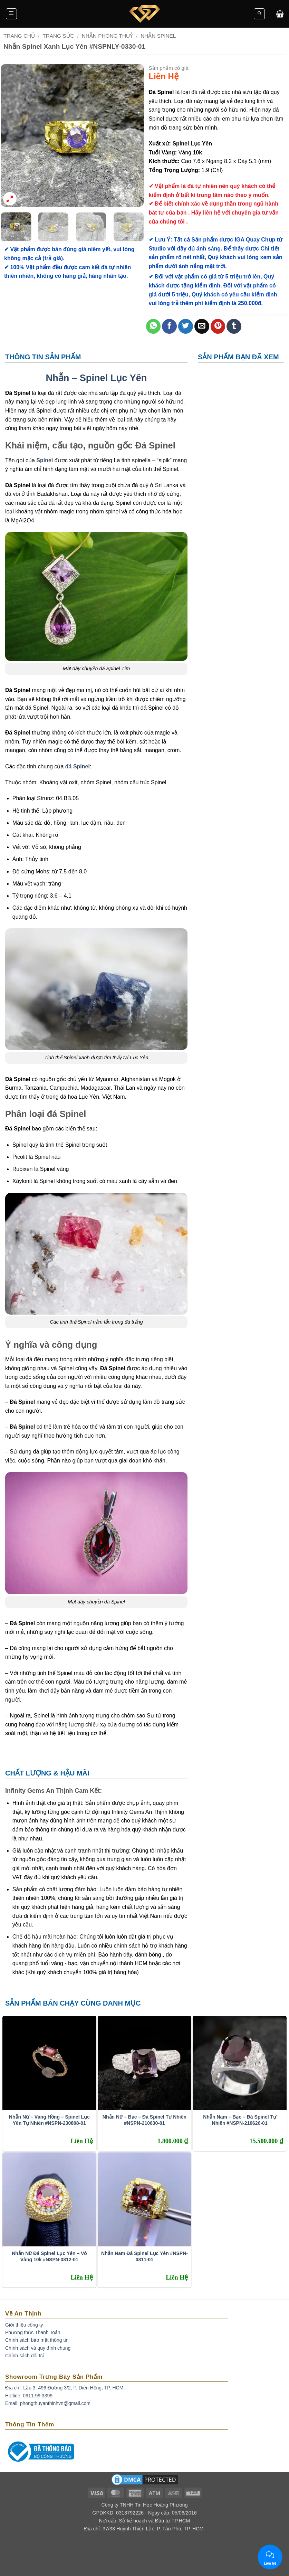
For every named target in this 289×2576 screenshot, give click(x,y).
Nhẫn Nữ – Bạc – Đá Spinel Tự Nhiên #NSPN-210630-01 (144, 2120)
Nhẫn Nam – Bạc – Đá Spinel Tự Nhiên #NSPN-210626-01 (239, 2120)
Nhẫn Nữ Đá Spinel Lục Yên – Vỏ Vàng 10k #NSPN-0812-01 (49, 2256)
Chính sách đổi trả (25, 2355)
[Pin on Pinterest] (218, 326)
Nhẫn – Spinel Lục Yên (96, 377)
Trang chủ (19, 36)
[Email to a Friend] (201, 326)
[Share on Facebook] (169, 326)
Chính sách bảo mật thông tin (36, 2340)
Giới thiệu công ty (24, 2325)
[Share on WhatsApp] (153, 326)
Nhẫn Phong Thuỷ (107, 36)
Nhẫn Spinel (158, 36)
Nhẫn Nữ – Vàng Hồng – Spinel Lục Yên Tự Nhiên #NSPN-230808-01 (49, 2120)
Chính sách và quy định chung (37, 2348)
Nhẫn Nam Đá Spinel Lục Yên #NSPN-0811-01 (144, 2256)
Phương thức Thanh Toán (32, 2332)
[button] (11, 13)
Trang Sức (58, 36)
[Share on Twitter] (185, 326)
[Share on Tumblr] (234, 326)
